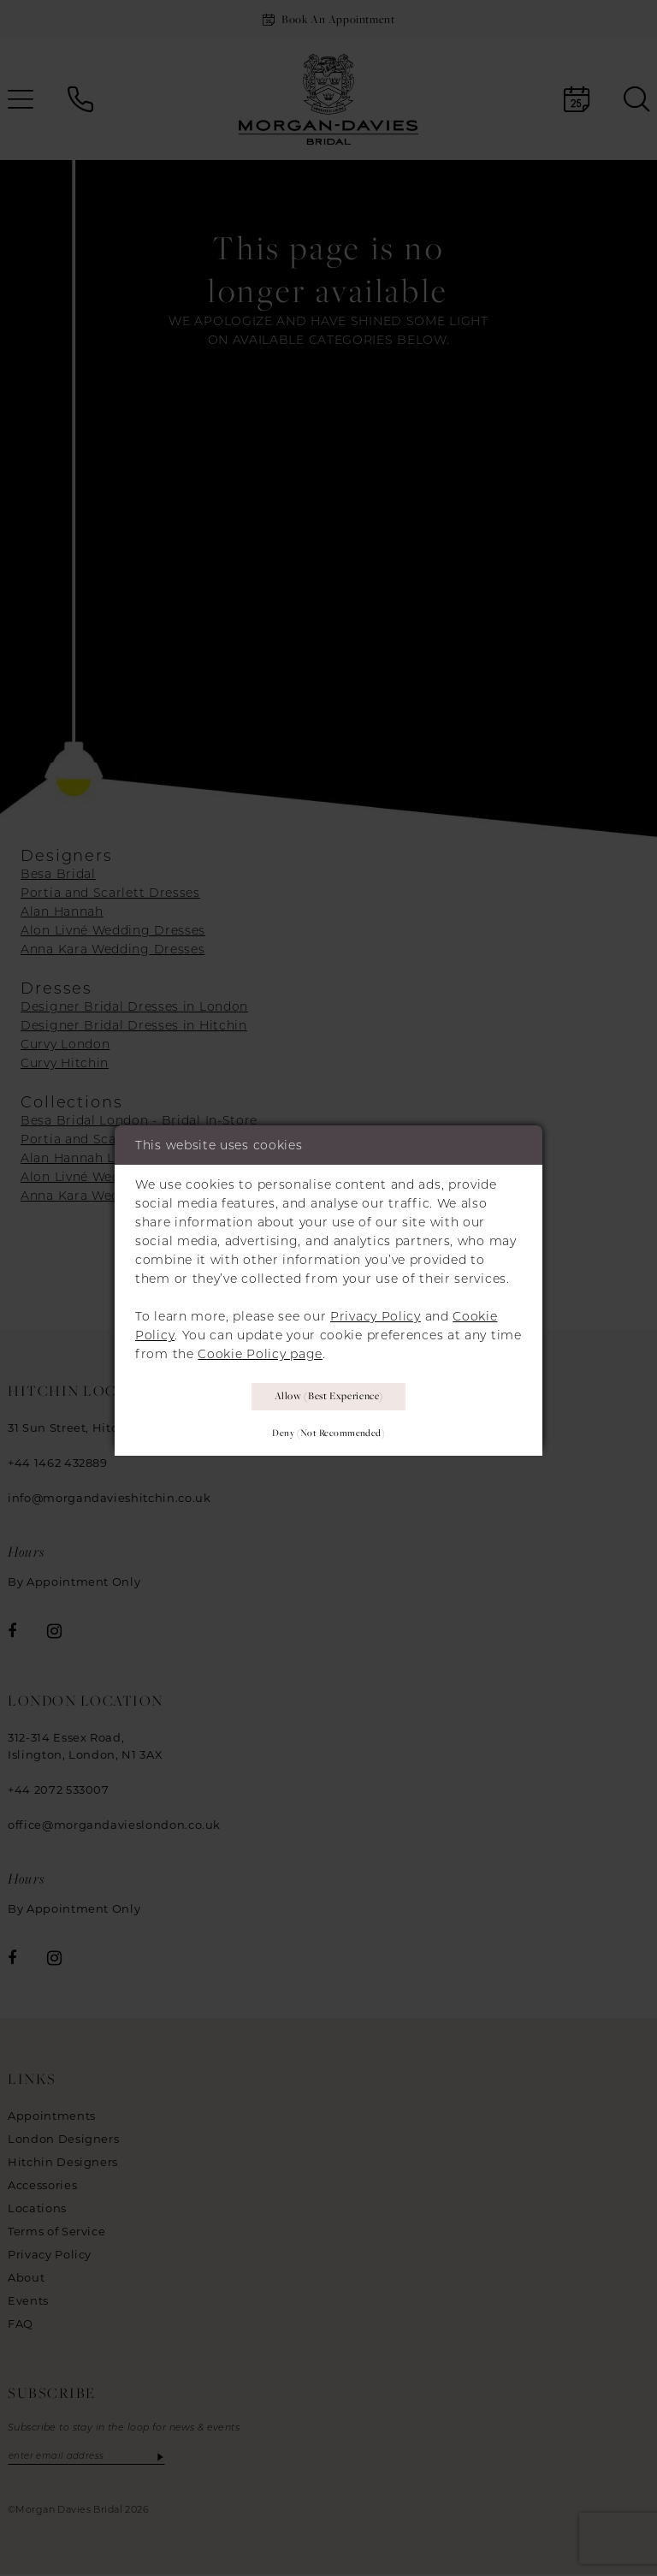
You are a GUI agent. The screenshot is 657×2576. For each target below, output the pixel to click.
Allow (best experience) (329, 1395)
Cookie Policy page (260, 1350)
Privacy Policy (375, 1313)
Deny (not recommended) (328, 1434)
